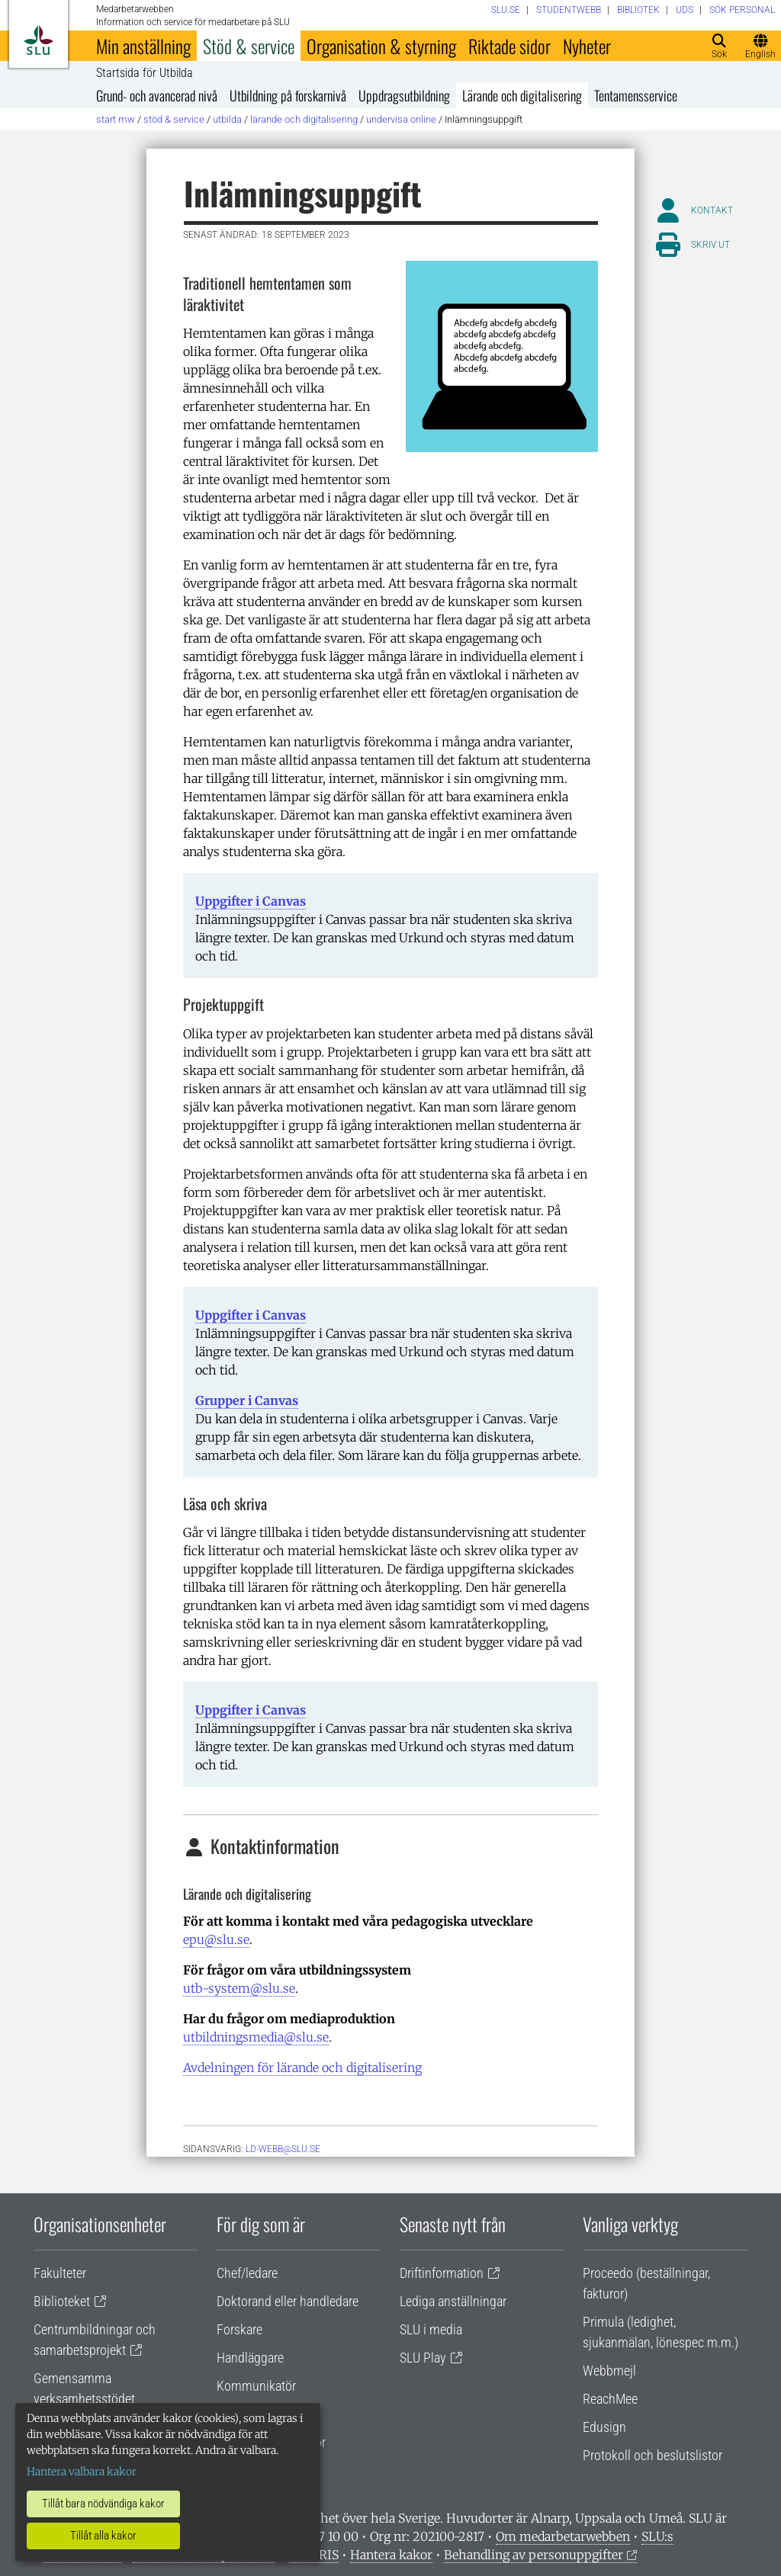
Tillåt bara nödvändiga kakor (103, 2503)
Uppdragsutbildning (404, 95)
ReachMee (610, 2399)
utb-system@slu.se (239, 1988)
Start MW (115, 119)
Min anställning (143, 45)
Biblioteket (62, 2301)
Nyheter (587, 45)
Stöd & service (248, 45)
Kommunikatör (256, 2386)
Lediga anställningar (453, 2301)
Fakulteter (60, 2273)
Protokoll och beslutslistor (652, 2455)
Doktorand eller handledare (287, 2301)
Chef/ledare (247, 2273)
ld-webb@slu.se (283, 2149)
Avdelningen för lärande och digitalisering (302, 2067)
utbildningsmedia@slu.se (256, 2037)
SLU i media (431, 2329)
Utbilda (227, 119)
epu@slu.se (216, 1939)
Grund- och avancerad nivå (156, 95)
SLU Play (423, 2358)
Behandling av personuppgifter (533, 2554)
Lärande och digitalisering (522, 95)
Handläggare (250, 2358)
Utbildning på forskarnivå (288, 95)
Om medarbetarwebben (563, 2536)
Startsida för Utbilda (144, 73)
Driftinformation (442, 2273)
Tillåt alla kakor (103, 2535)
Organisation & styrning (381, 45)
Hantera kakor (391, 2554)
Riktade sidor (509, 45)
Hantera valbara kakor (82, 2471)
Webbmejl (609, 2371)
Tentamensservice (635, 95)
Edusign (604, 2427)
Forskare (239, 2329)
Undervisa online (401, 119)
